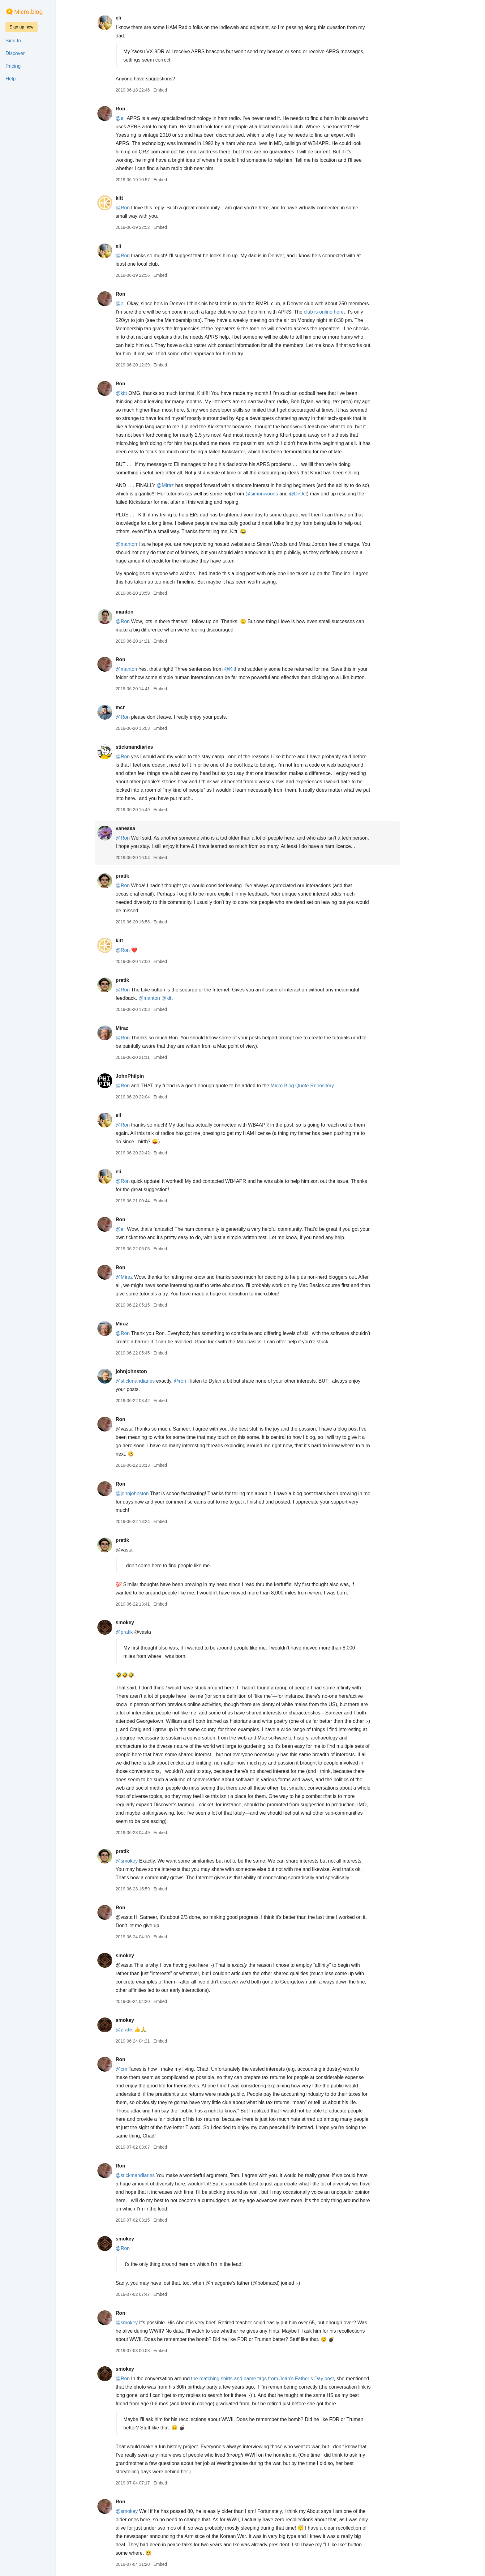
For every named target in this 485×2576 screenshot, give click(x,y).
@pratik (146, 1632)
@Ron (145, 207)
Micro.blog (28, 11)
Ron (143, 108)
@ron (203, 1381)
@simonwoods (284, 493)
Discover (15, 53)
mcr (142, 707)
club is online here (347, 312)
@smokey (149, 1861)
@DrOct (321, 493)
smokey (147, 1622)
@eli (143, 118)
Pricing (13, 66)
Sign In (13, 40)
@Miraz (187, 485)
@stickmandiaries (158, 1381)
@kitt (144, 393)
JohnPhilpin (152, 1076)
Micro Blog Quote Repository (325, 1085)
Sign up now (21, 26)
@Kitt (253, 669)
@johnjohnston (154, 1493)
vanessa (148, 828)
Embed (183, 90)
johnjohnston (154, 1371)
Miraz (144, 1028)
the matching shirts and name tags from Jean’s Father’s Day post (285, 2378)
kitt (142, 198)
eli (141, 17)
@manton (149, 544)
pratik (145, 876)
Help (11, 78)
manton (147, 611)
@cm (144, 2069)
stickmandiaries (157, 747)
